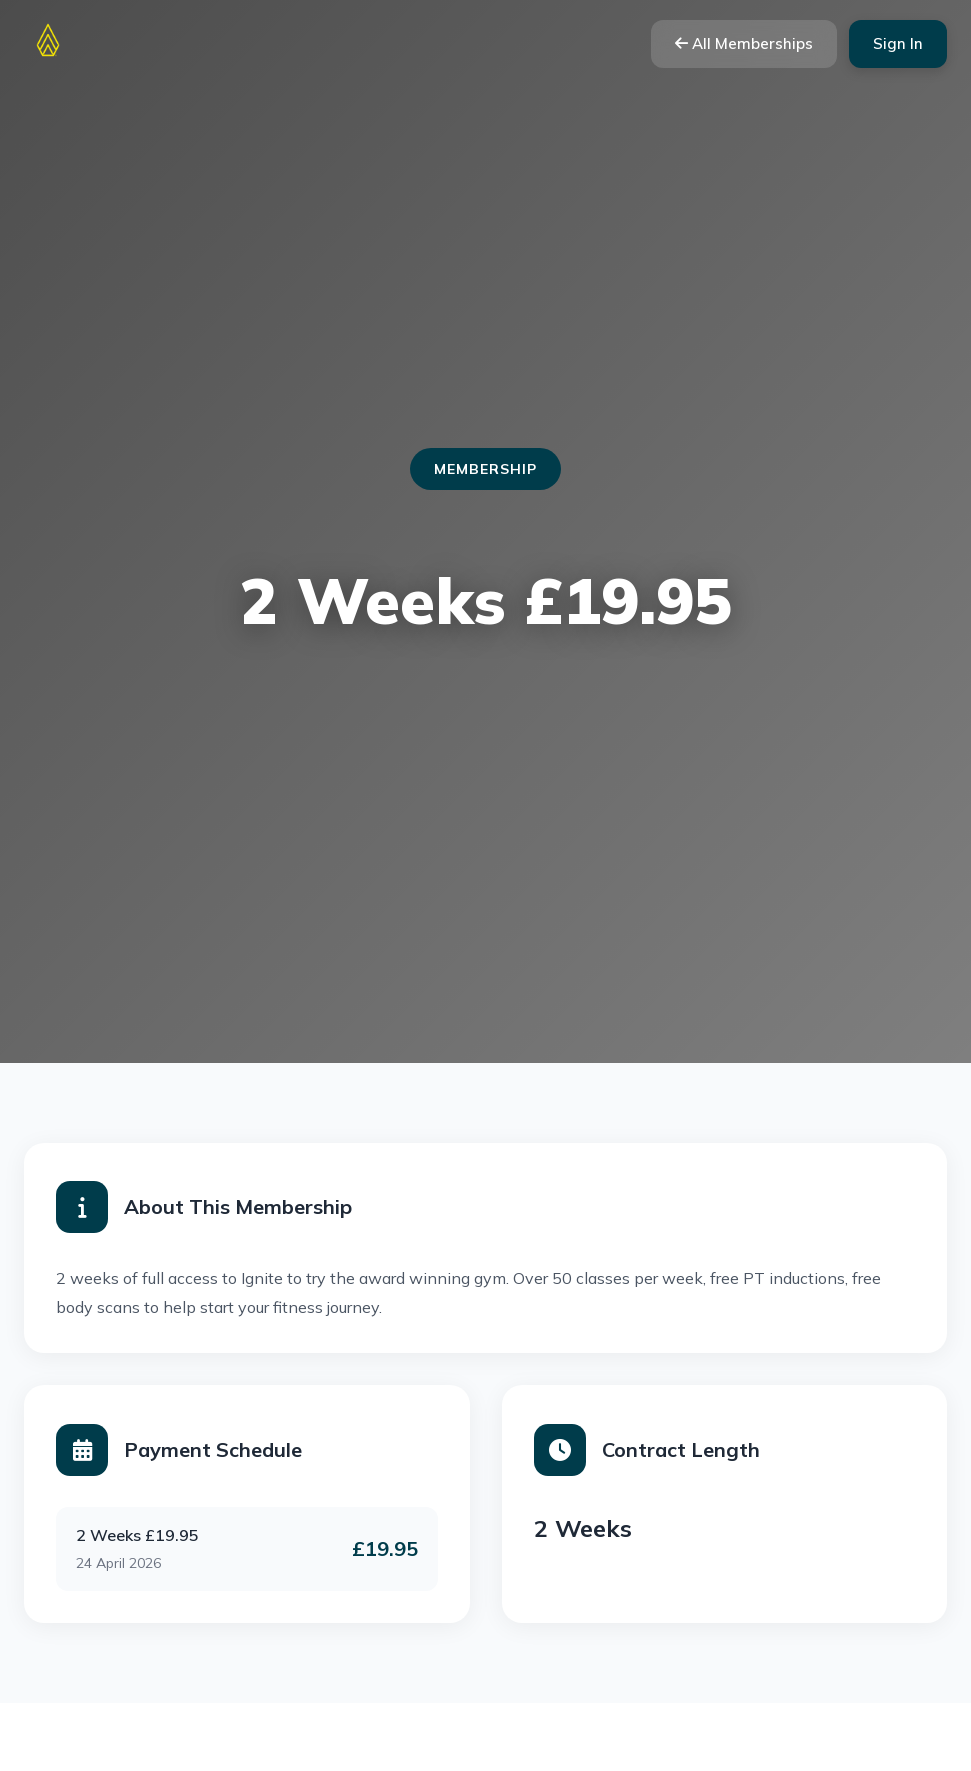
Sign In (898, 43)
